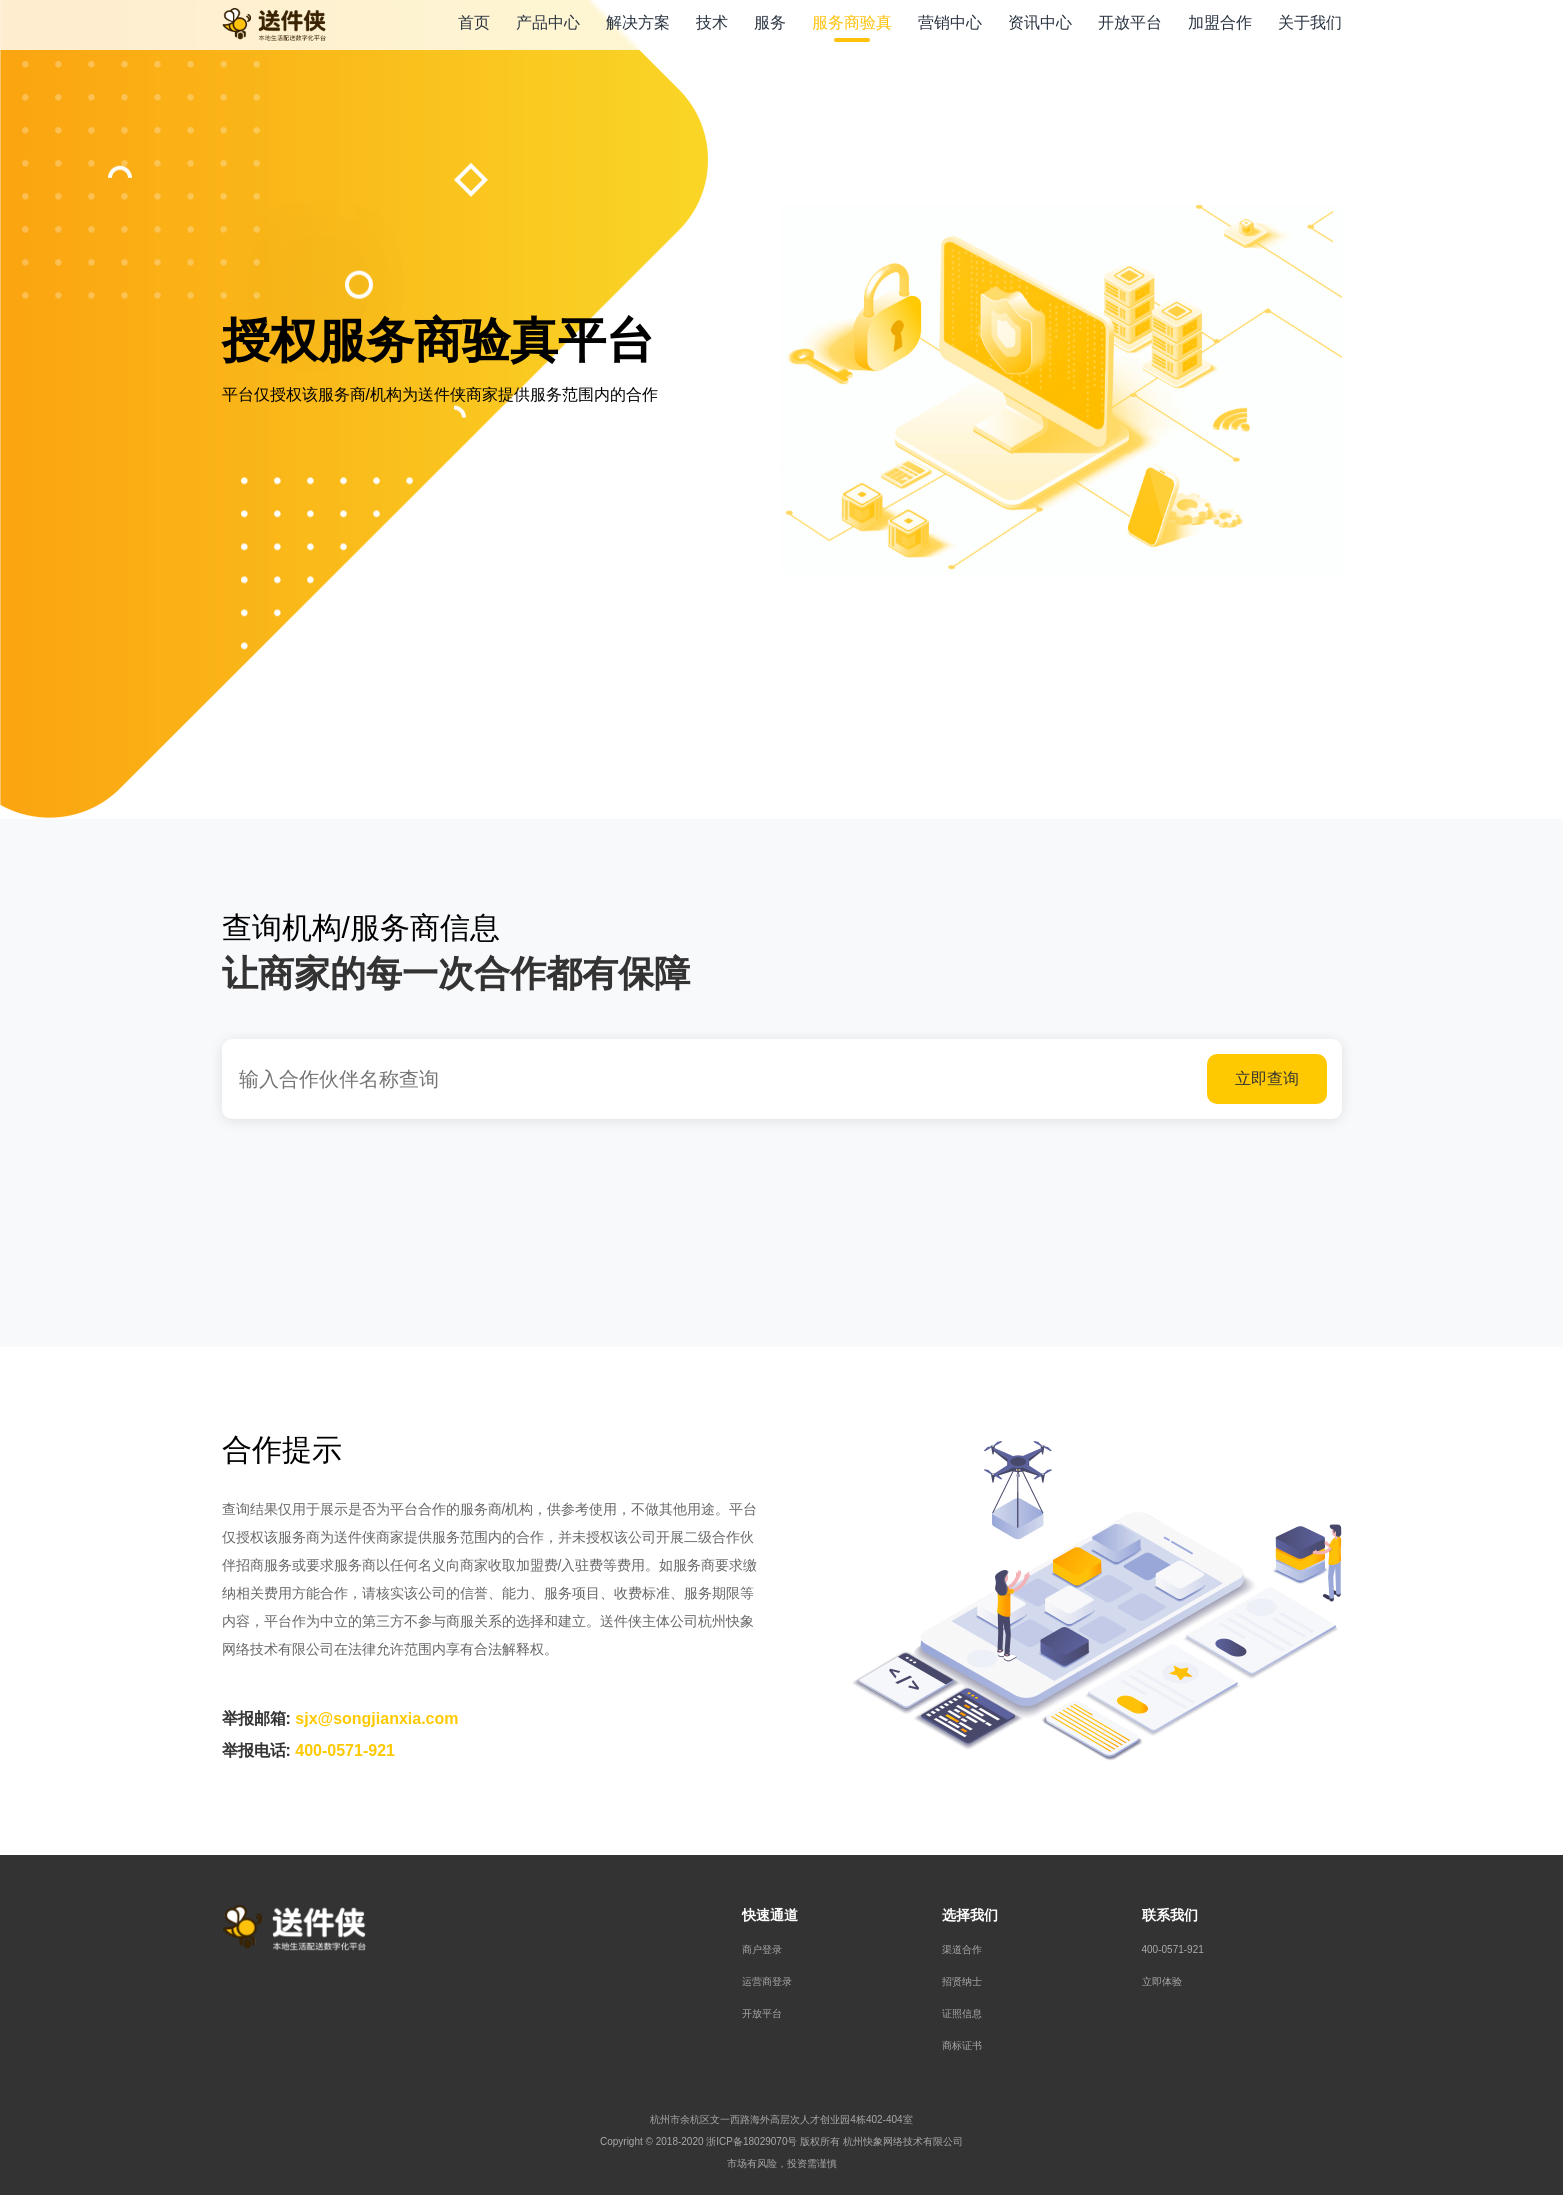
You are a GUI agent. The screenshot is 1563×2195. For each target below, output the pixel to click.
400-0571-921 (1173, 1949)
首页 (474, 22)
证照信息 (962, 2013)
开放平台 (1130, 22)
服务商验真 (852, 22)
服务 (770, 22)
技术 (712, 22)
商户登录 (762, 1949)
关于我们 (1310, 22)
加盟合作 (1220, 22)
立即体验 (1162, 1981)
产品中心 (548, 22)
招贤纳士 (962, 1981)
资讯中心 (1040, 22)
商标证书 (962, 2045)
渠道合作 (962, 1949)
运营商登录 (767, 1981)
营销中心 (950, 22)
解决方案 (638, 22)
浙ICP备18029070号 (751, 2141)
